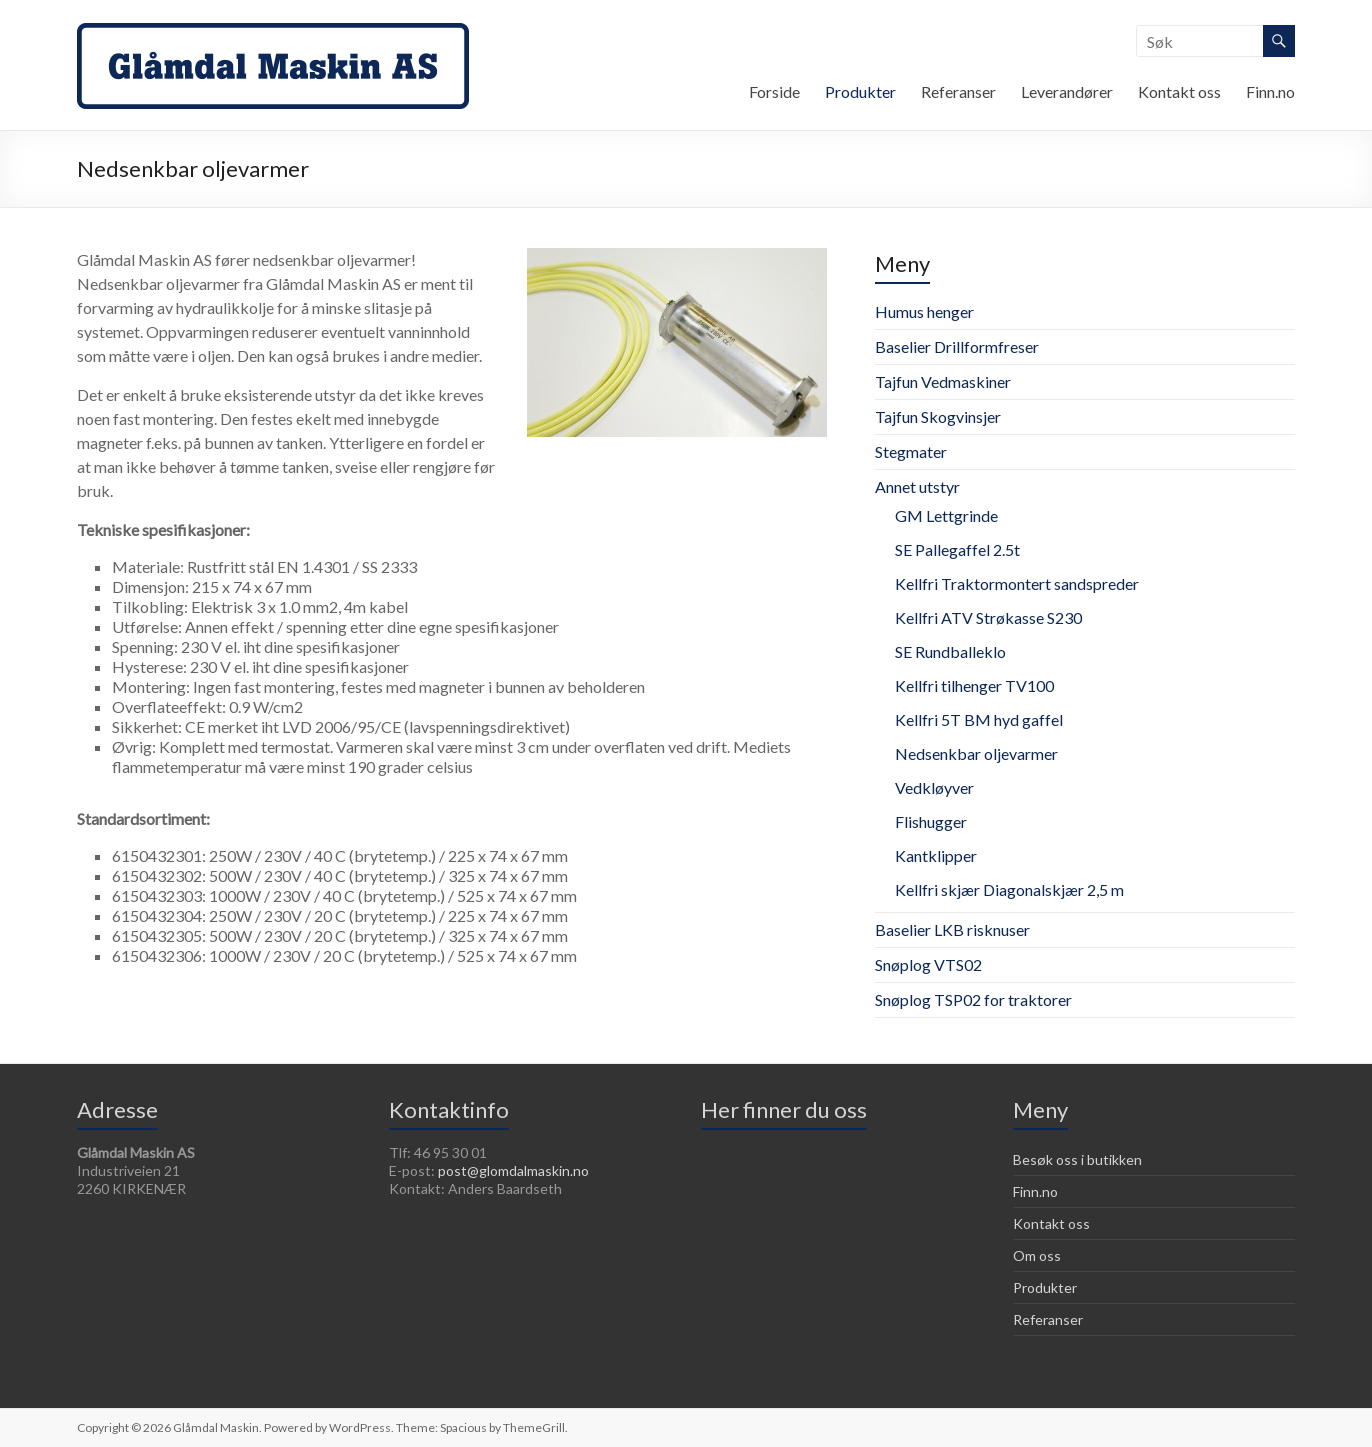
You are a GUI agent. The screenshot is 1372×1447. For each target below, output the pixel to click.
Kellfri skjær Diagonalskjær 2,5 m (1009, 889)
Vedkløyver (934, 787)
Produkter (860, 91)
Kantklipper (936, 855)
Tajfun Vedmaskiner (943, 381)
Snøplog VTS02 (928, 964)
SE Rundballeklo (950, 651)
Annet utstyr (917, 486)
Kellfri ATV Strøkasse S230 (988, 617)
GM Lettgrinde (946, 515)
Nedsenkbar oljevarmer (976, 753)
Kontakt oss (1179, 91)
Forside (774, 91)
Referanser (958, 91)
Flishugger (931, 821)
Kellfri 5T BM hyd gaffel (979, 719)
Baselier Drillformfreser (957, 346)
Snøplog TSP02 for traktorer (973, 999)
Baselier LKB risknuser (952, 929)
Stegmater (911, 451)
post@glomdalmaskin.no (513, 1170)
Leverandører (1067, 91)
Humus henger (924, 311)
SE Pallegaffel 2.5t (957, 549)
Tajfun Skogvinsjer (938, 416)
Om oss (1037, 1255)
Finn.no (1270, 91)
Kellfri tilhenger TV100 (974, 685)
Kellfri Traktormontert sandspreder (1017, 583)
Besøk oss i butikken (1077, 1159)
